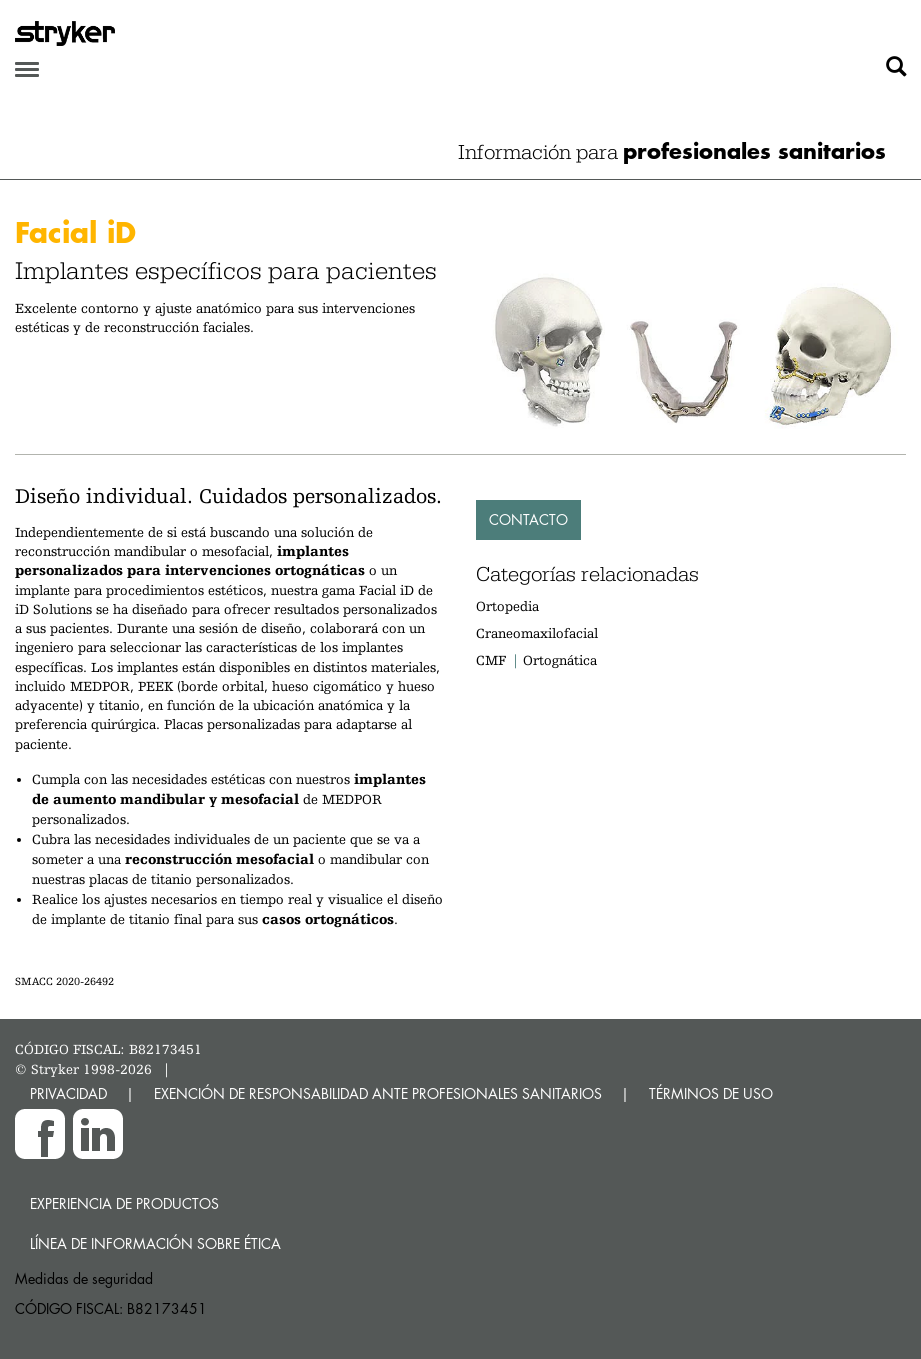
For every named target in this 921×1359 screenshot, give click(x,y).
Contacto (528, 519)
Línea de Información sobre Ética (155, 1243)
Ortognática (560, 660)
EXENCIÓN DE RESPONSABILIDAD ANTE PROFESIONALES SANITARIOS (378, 1093)
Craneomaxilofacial (537, 633)
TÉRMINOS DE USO (711, 1093)
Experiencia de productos (124, 1203)
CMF (491, 660)
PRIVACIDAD (68, 1093)
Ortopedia (507, 606)
